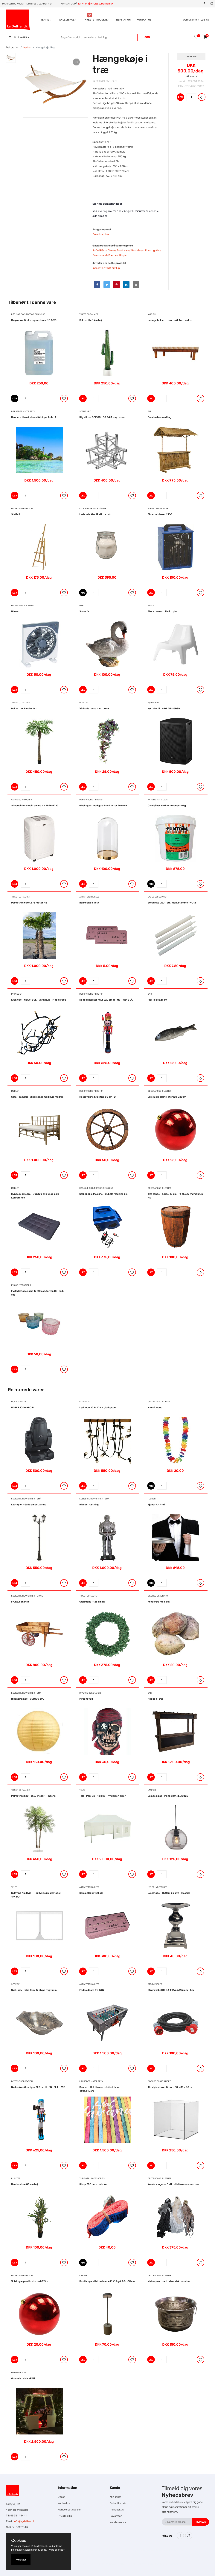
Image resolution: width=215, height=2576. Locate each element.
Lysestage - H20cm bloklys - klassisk (169, 1893)
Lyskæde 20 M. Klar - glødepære (98, 1407)
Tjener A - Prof (156, 1504)
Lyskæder (16, 994)
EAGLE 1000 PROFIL (23, 1407)
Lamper (152, 1790)
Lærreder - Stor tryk (23, 411)
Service (15, 1984)
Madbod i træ (155, 1698)
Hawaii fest (130, 250)
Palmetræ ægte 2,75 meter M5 (29, 902)
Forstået (21, 2559)
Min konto (115, 2497)
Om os (61, 2497)
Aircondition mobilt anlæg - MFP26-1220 (35, 805)
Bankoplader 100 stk (91, 1893)
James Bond (115, 250)
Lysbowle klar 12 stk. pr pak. (95, 514)
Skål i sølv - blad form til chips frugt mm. (34, 1990)
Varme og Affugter (158, 508)
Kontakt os (144, 19)
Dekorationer (18, 2372)
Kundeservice (118, 2522)
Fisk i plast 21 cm (157, 999)
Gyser (140, 250)
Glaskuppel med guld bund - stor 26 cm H (103, 805)
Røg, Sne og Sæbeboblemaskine (28, 314)
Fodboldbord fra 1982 (91, 1990)
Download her (100, 234)
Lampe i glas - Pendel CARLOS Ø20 (168, 1795)
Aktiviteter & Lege (158, 800)
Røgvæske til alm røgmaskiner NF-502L (34, 320)
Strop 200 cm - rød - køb (93, 2184)
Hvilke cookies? (56, 2549)
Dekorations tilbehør (91, 800)
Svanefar (84, 611)
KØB (15, 398)
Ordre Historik (118, 2503)
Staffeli (15, 514)
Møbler (27, 47)
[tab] (11, 58)
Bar (150, 411)
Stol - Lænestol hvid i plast (163, 611)
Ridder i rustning (89, 1504)
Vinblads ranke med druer (94, 708)
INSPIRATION (123, 19)
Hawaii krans (155, 1407)
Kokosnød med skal (159, 1601)
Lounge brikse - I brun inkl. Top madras (170, 320)
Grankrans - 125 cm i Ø (92, 1601)
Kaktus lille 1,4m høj (90, 320)
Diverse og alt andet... (23, 605)
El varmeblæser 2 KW (160, 514)
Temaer (47, 19)
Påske (103, 250)
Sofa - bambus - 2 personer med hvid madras (37, 1096)
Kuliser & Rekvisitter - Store (27, 1596)
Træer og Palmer (88, 314)
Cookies (18, 2540)
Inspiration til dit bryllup (106, 268)
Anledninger (69, 19)
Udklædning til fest (159, 1401)
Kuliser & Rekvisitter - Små (26, 1499)
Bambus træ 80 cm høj (24, 2184)
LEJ (181, 97)
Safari (96, 250)
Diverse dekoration (22, 508)
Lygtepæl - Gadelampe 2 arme (28, 1504)
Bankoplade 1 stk (89, 902)
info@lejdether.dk (24, 2521)
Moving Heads (18, 1401)
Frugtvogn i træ (20, 1601)
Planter (83, 702)
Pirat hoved (86, 1698)
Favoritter (116, 2516)
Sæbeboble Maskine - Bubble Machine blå (103, 1193)
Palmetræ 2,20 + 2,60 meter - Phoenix (33, 1795)
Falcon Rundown (71, 2564)
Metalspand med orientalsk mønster (169, 2281)
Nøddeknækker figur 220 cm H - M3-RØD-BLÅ (106, 999)
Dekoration (12, 47)
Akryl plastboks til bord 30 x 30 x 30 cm (170, 2087)
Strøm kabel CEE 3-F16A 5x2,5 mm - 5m (171, 1990)
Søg (147, 37)
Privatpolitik (65, 2516)
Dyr (81, 605)
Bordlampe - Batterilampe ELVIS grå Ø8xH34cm (107, 2281)
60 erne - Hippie (116, 255)
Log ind (204, 19)
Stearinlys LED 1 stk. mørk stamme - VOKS (172, 902)
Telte (82, 1790)
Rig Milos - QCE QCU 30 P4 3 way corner (102, 417)
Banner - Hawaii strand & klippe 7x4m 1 (33, 417)
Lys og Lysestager (157, 897)
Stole (151, 605)
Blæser (15, 611)
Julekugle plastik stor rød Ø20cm (167, 1096)
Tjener (151, 1499)
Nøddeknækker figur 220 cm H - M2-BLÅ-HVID (38, 2087)
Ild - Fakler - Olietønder (92, 508)
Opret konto (190, 19)
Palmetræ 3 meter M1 (23, 708)
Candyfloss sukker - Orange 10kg (167, 805)
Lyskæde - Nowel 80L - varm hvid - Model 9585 (38, 999)
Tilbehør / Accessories (92, 2178)
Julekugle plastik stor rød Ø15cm (30, 2281)
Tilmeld (201, 2521)
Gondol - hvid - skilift (23, 2378)
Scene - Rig (85, 411)
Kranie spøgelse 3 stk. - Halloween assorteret (174, 2184)
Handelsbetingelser (69, 2509)
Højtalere (153, 702)
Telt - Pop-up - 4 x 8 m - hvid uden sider (102, 1795)
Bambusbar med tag (159, 417)
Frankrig (150, 250)
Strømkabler (155, 1984)
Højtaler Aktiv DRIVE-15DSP (164, 708)
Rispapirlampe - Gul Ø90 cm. (27, 1698)
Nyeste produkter (97, 19)
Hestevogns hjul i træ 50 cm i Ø (97, 1096)
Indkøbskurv (117, 2509)
